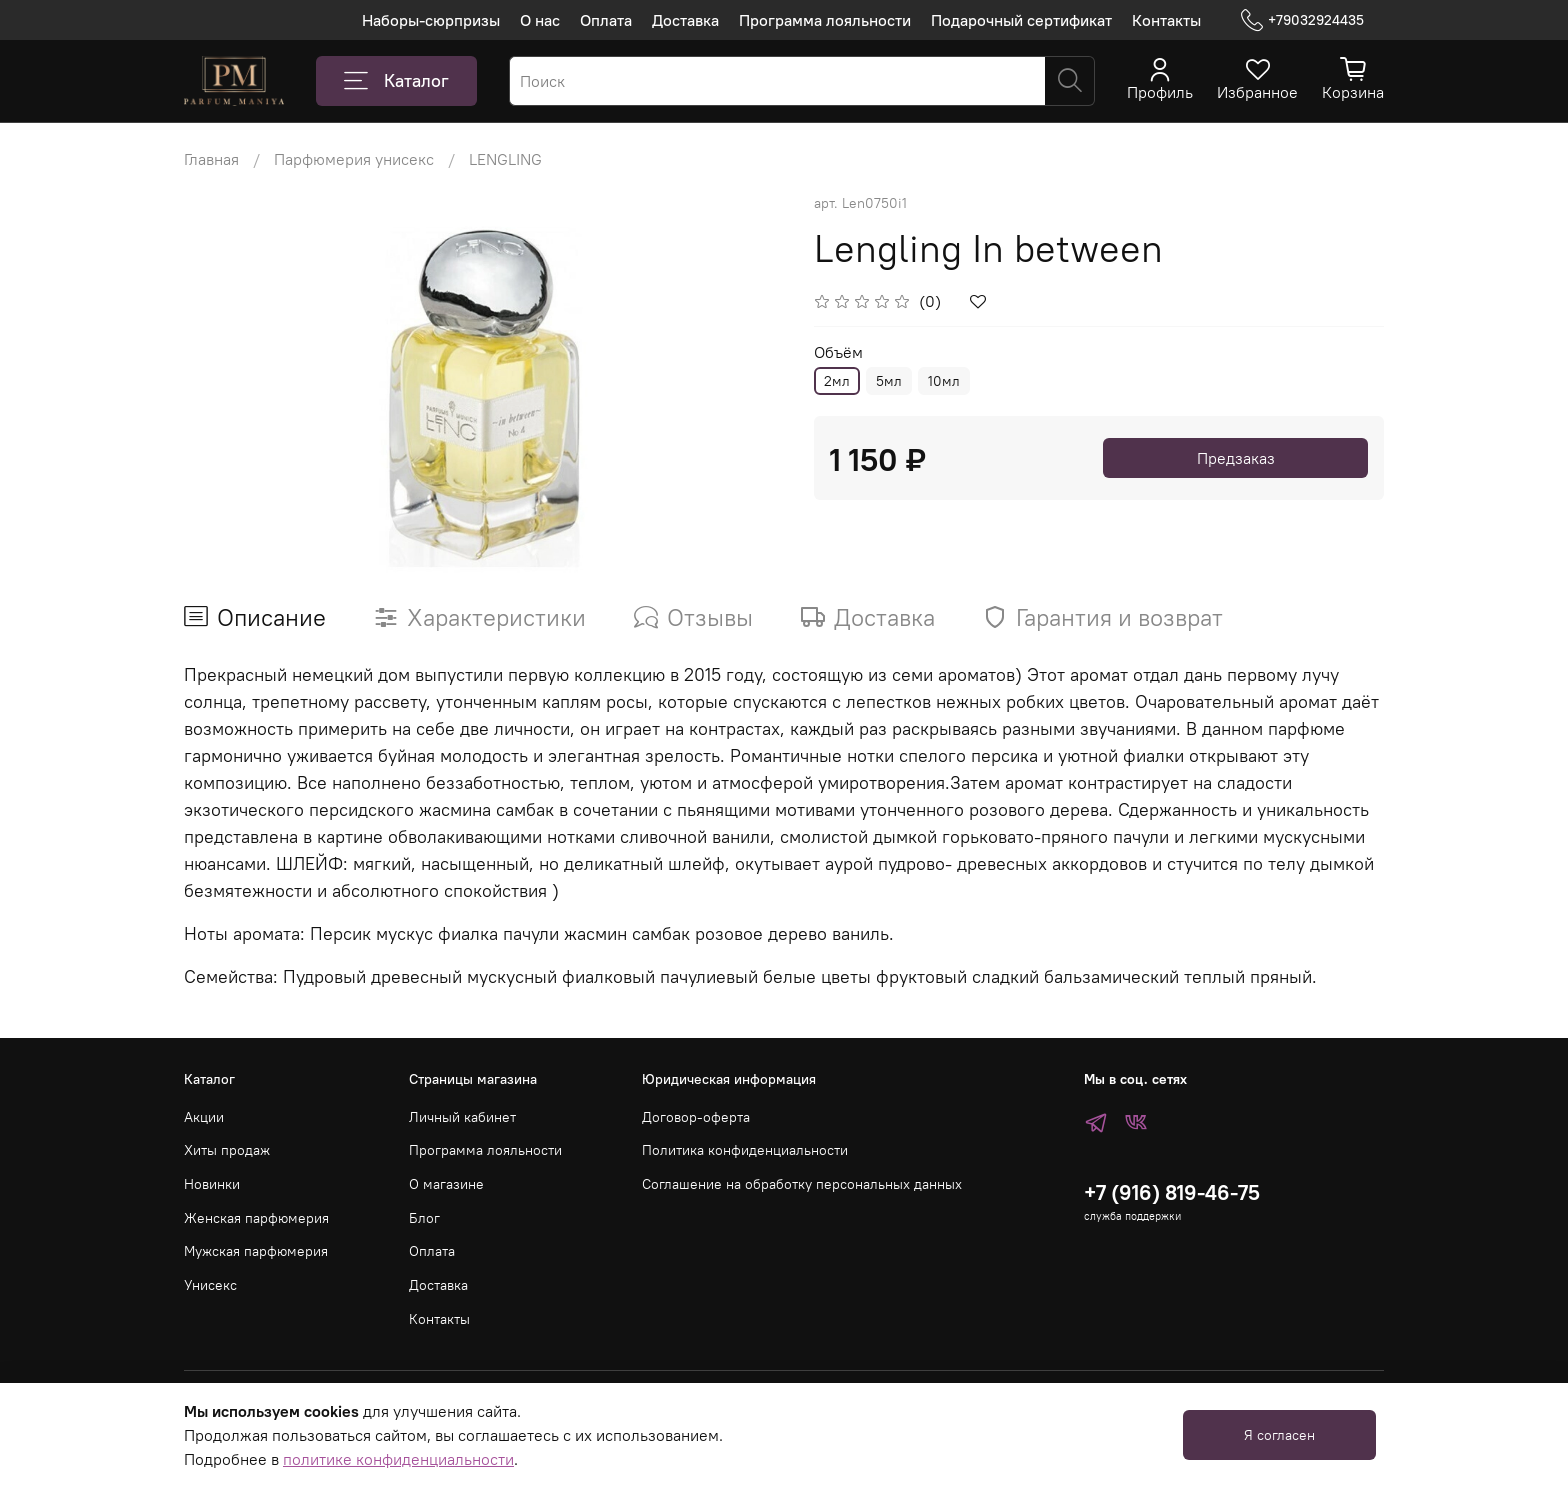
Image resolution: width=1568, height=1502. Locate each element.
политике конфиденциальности (398, 1459)
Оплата (606, 20)
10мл (944, 381)
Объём (838, 352)
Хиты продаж (227, 1150)
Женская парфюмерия (256, 1218)
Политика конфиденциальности (745, 1150)
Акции (204, 1117)
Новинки (212, 1184)
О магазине (446, 1184)
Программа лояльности (825, 20)
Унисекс (210, 1285)
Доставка (685, 20)
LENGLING (505, 159)
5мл (889, 381)
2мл (837, 381)
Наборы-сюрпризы (431, 20)
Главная (211, 159)
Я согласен (1279, 1435)
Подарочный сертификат (1021, 20)
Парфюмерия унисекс (354, 159)
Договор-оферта (696, 1117)
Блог (424, 1218)
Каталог (396, 81)
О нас (540, 20)
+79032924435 (1302, 20)
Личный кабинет (462, 1117)
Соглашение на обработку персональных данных (802, 1184)
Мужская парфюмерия (256, 1251)
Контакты (1166, 20)
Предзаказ (1236, 458)
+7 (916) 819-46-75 (1172, 1192)
